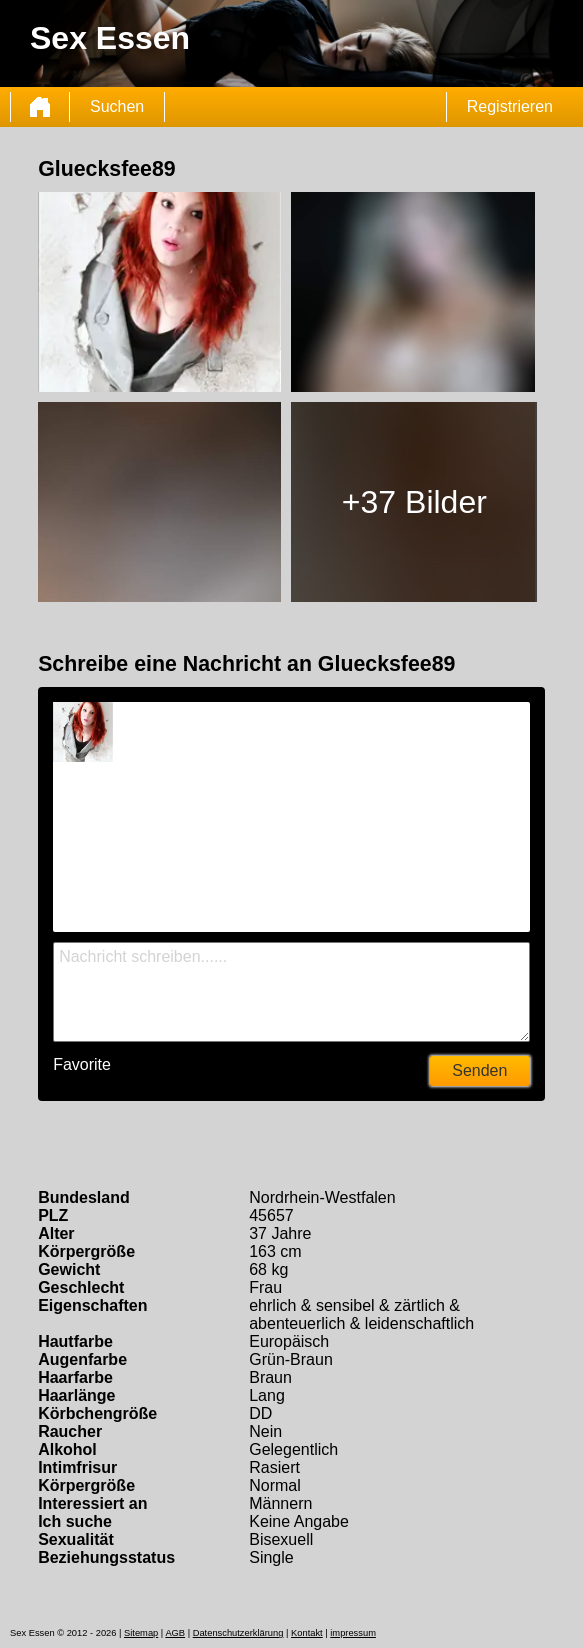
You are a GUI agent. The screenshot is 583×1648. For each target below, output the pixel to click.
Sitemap (141, 1633)
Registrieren (510, 106)
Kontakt (307, 1633)
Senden (479, 1070)
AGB (175, 1633)
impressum (353, 1633)
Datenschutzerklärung (238, 1633)
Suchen (117, 106)
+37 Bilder (414, 502)
